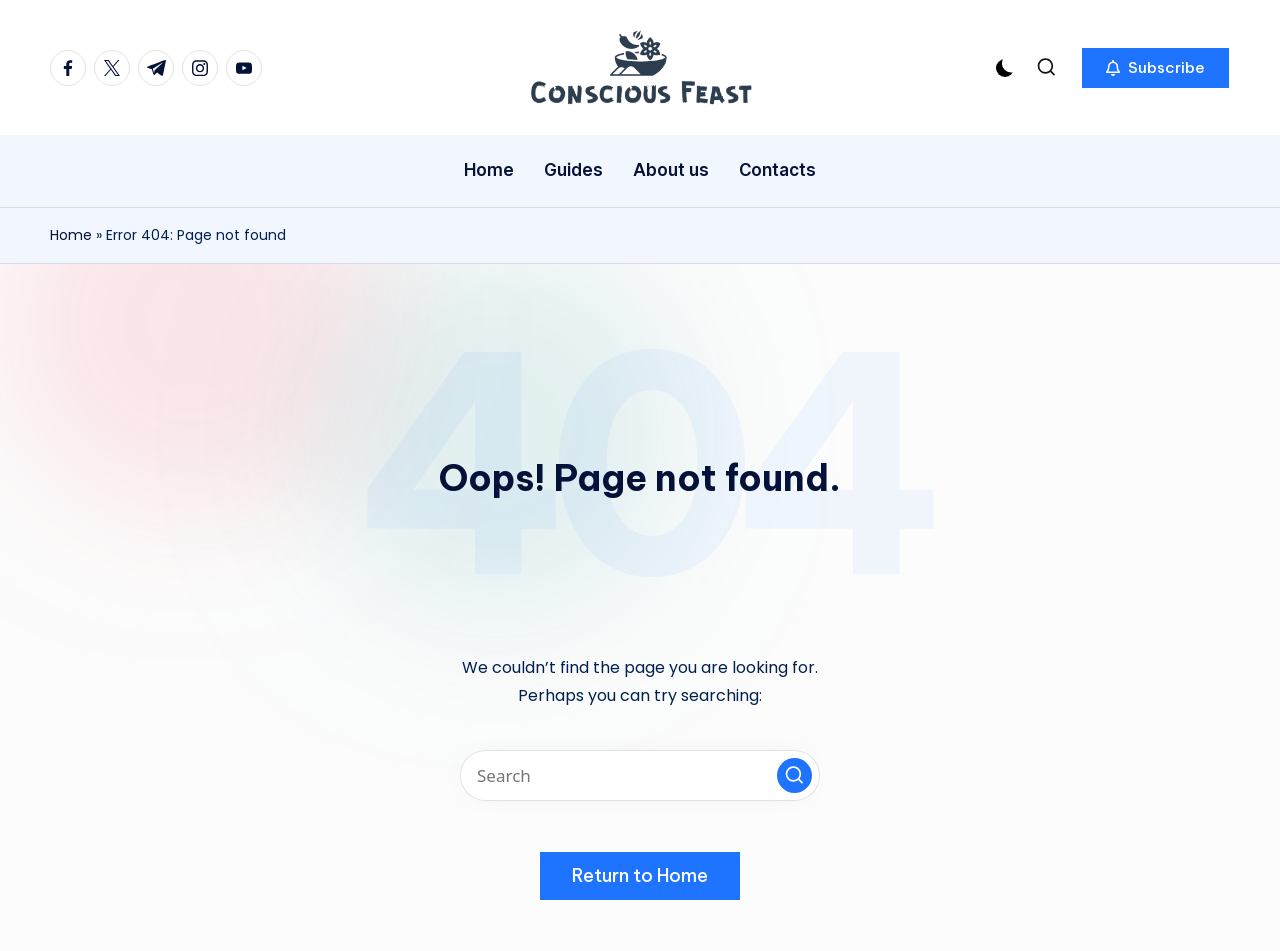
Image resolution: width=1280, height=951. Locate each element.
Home (71, 235)
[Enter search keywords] (640, 775)
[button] (1155, 68)
